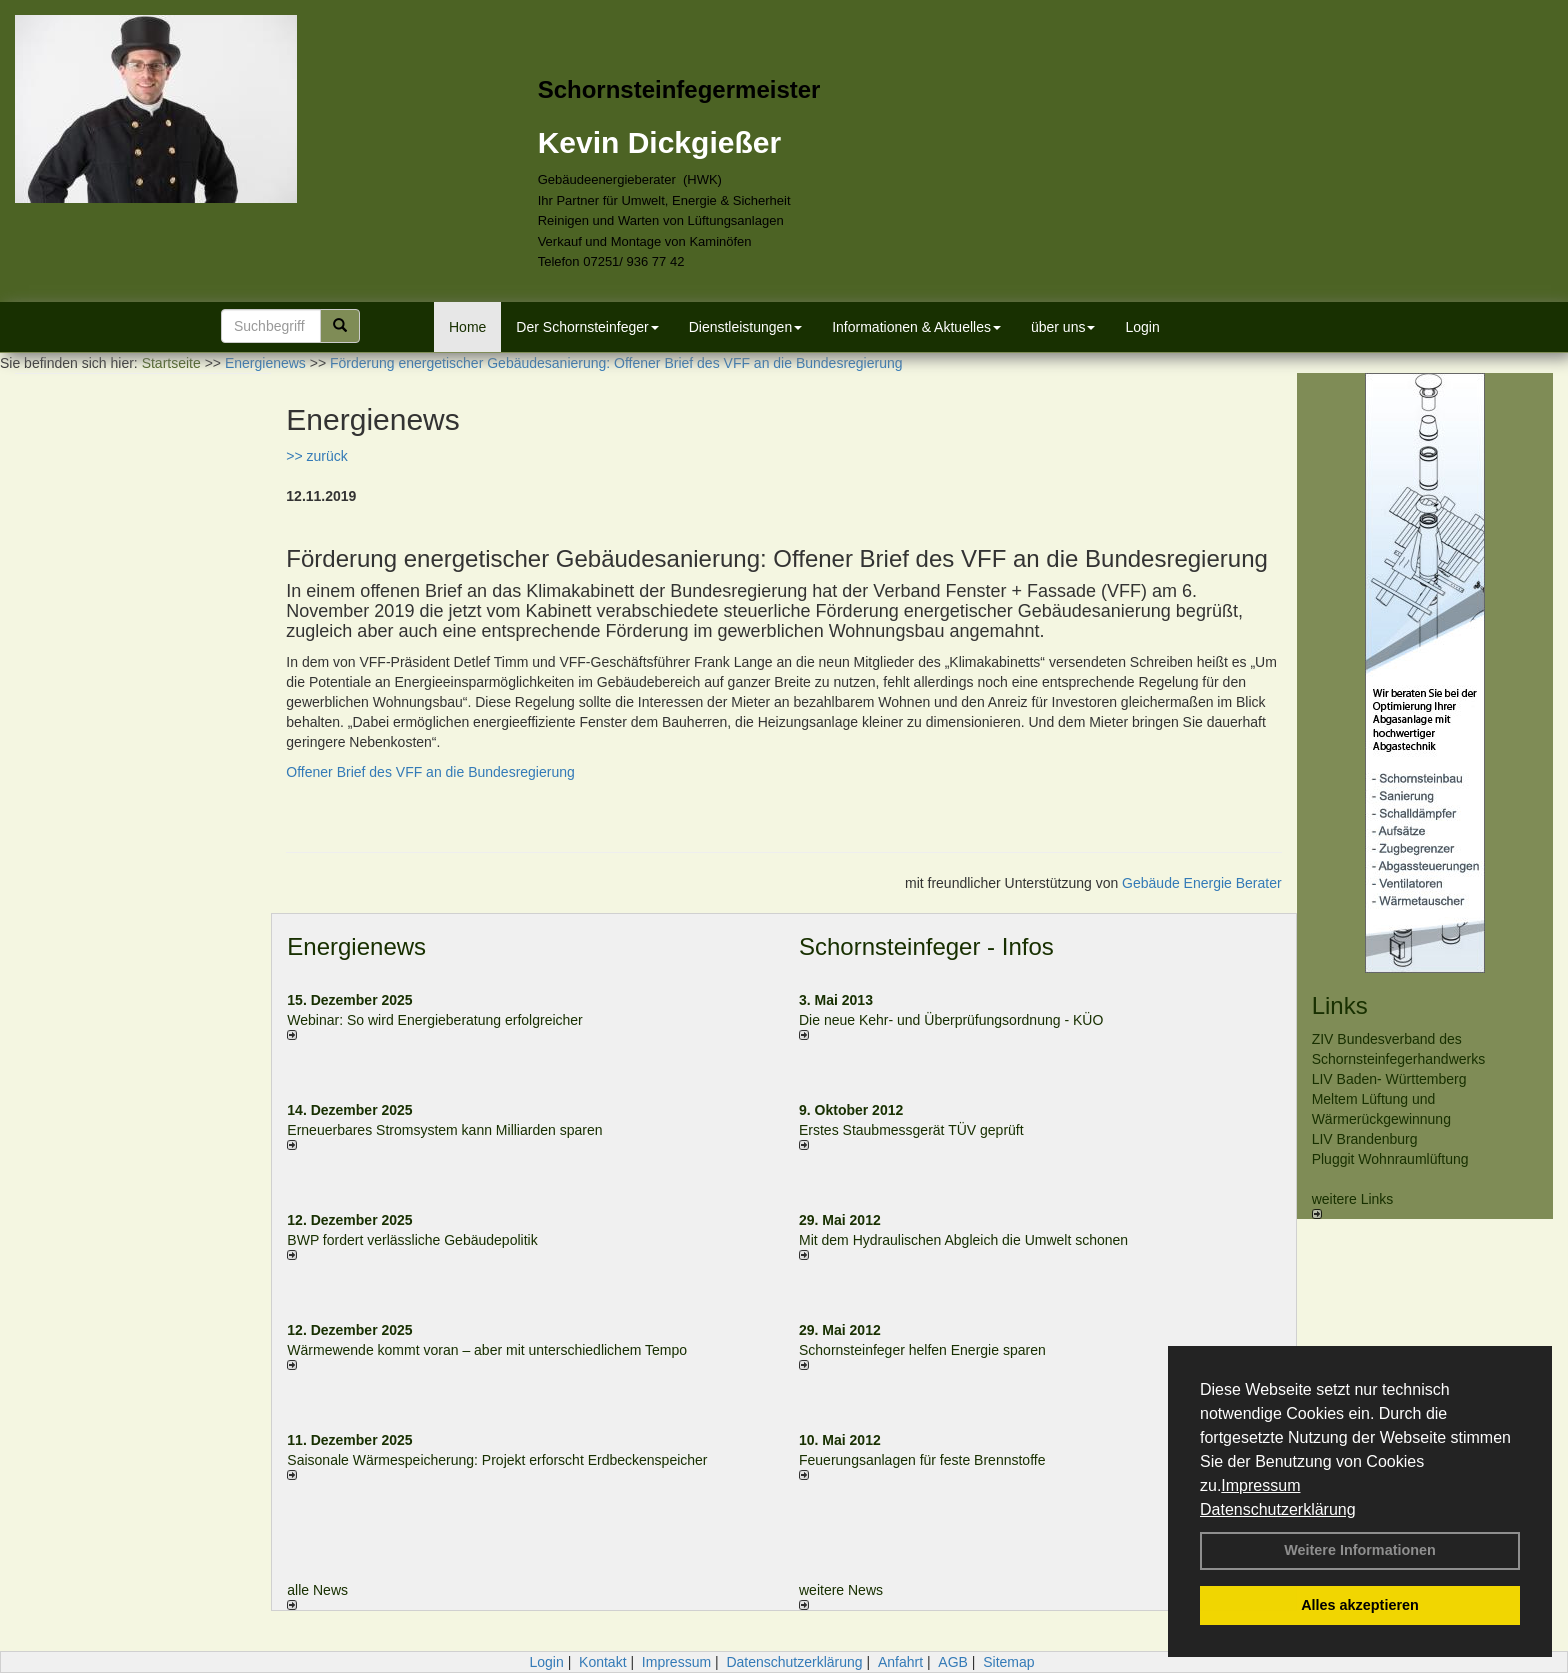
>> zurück (316, 456)
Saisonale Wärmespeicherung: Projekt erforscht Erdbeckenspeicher (497, 1460)
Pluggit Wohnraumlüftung (1390, 1159)
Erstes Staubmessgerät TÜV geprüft (911, 1130)
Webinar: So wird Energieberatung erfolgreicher (434, 1020)
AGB (953, 1662)
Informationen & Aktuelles (916, 327)
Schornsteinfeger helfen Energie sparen (922, 1350)
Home (467, 327)
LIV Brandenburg (1365, 1139)
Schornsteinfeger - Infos (926, 946)
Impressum (1260, 1485)
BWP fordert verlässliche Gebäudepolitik (412, 1240)
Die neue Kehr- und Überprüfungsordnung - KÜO (951, 1020)
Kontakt (602, 1662)
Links (1340, 1005)
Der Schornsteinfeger (587, 327)
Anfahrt (900, 1662)
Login (1142, 327)
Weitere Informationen (1360, 1550)
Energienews (356, 946)
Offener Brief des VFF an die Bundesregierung (430, 772)
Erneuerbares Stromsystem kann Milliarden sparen (444, 1130)
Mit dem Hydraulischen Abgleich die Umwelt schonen (963, 1240)
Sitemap (1008, 1662)
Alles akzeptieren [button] (1360, 1605)
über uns (1063, 327)
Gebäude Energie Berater (1202, 883)
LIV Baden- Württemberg (1389, 1079)
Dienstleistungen (746, 327)
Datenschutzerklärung (1278, 1509)
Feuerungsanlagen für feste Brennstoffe (922, 1460)
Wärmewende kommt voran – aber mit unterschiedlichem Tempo (487, 1350)
